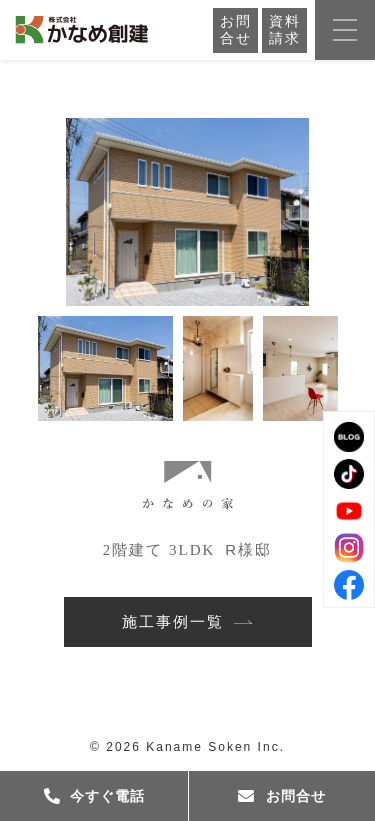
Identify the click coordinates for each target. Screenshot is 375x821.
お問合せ (236, 30)
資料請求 (285, 30)
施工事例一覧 (187, 621)
